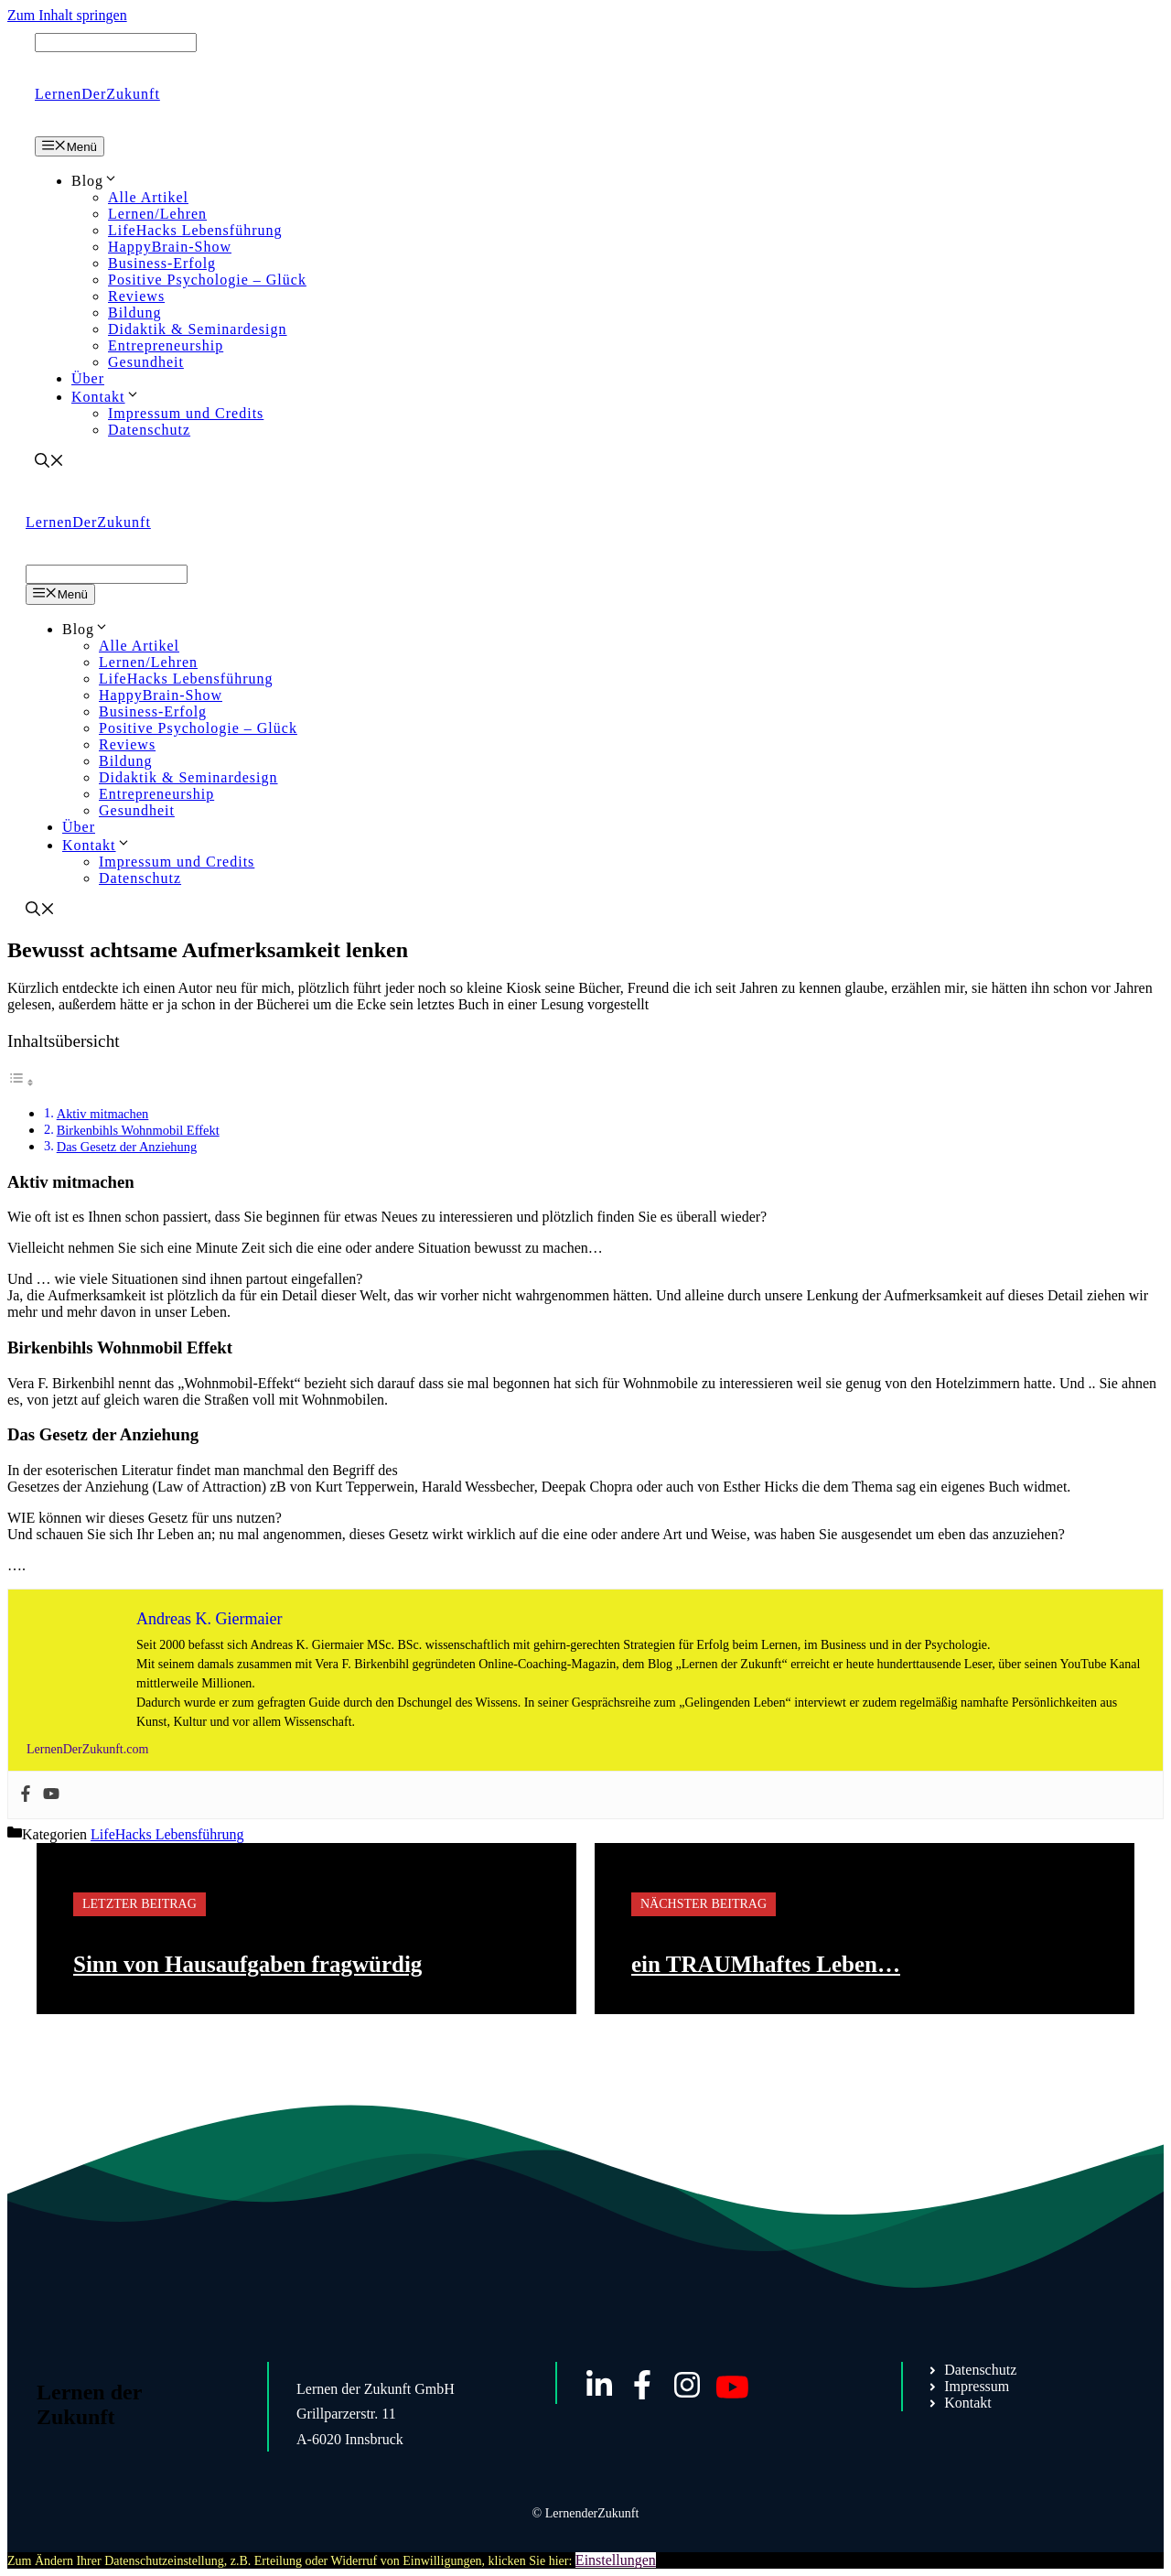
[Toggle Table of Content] (21, 1082)
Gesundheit (146, 362)
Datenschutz (149, 429)
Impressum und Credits (185, 413)
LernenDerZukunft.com (87, 1749)
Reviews (136, 296)
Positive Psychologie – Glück (207, 279)
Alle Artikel (148, 197)
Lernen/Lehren (157, 213)
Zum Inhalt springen (67, 15)
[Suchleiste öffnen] (49, 462)
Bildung (135, 312)
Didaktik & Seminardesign (197, 329)
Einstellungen (615, 2560)
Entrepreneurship (165, 345)
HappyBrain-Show (169, 246)
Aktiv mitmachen (103, 1113)
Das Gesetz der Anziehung (127, 1146)
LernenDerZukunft (97, 94)
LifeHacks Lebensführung (195, 230)
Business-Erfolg (162, 263)
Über (87, 378)
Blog (94, 181)
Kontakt (105, 396)
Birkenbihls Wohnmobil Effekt (138, 1130)
